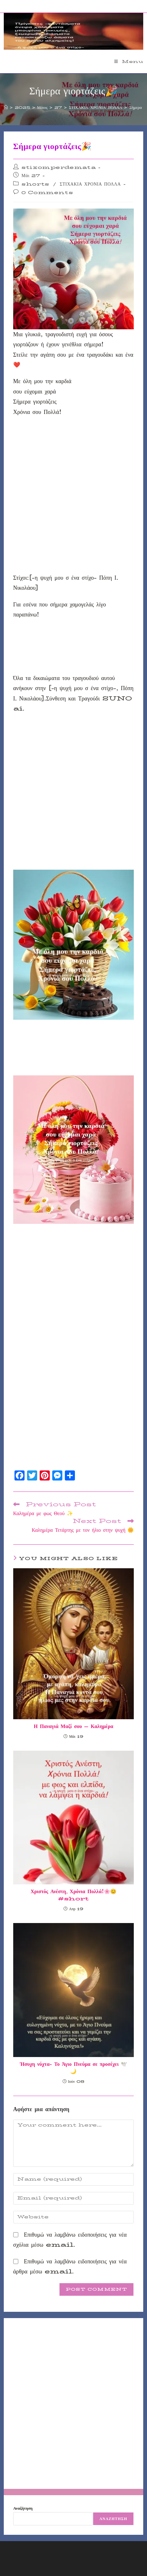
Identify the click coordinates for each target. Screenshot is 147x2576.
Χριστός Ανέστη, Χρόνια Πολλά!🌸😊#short (73, 1895)
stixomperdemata (58, 167)
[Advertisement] (73, 496)
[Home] (6, 107)
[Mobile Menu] (129, 61)
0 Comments (47, 192)
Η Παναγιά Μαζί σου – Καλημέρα (73, 1726)
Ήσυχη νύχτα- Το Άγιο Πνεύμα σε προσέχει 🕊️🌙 (73, 2068)
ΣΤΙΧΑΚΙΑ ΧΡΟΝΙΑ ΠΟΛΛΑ (90, 184)
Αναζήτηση (23, 2508)
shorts (35, 184)
